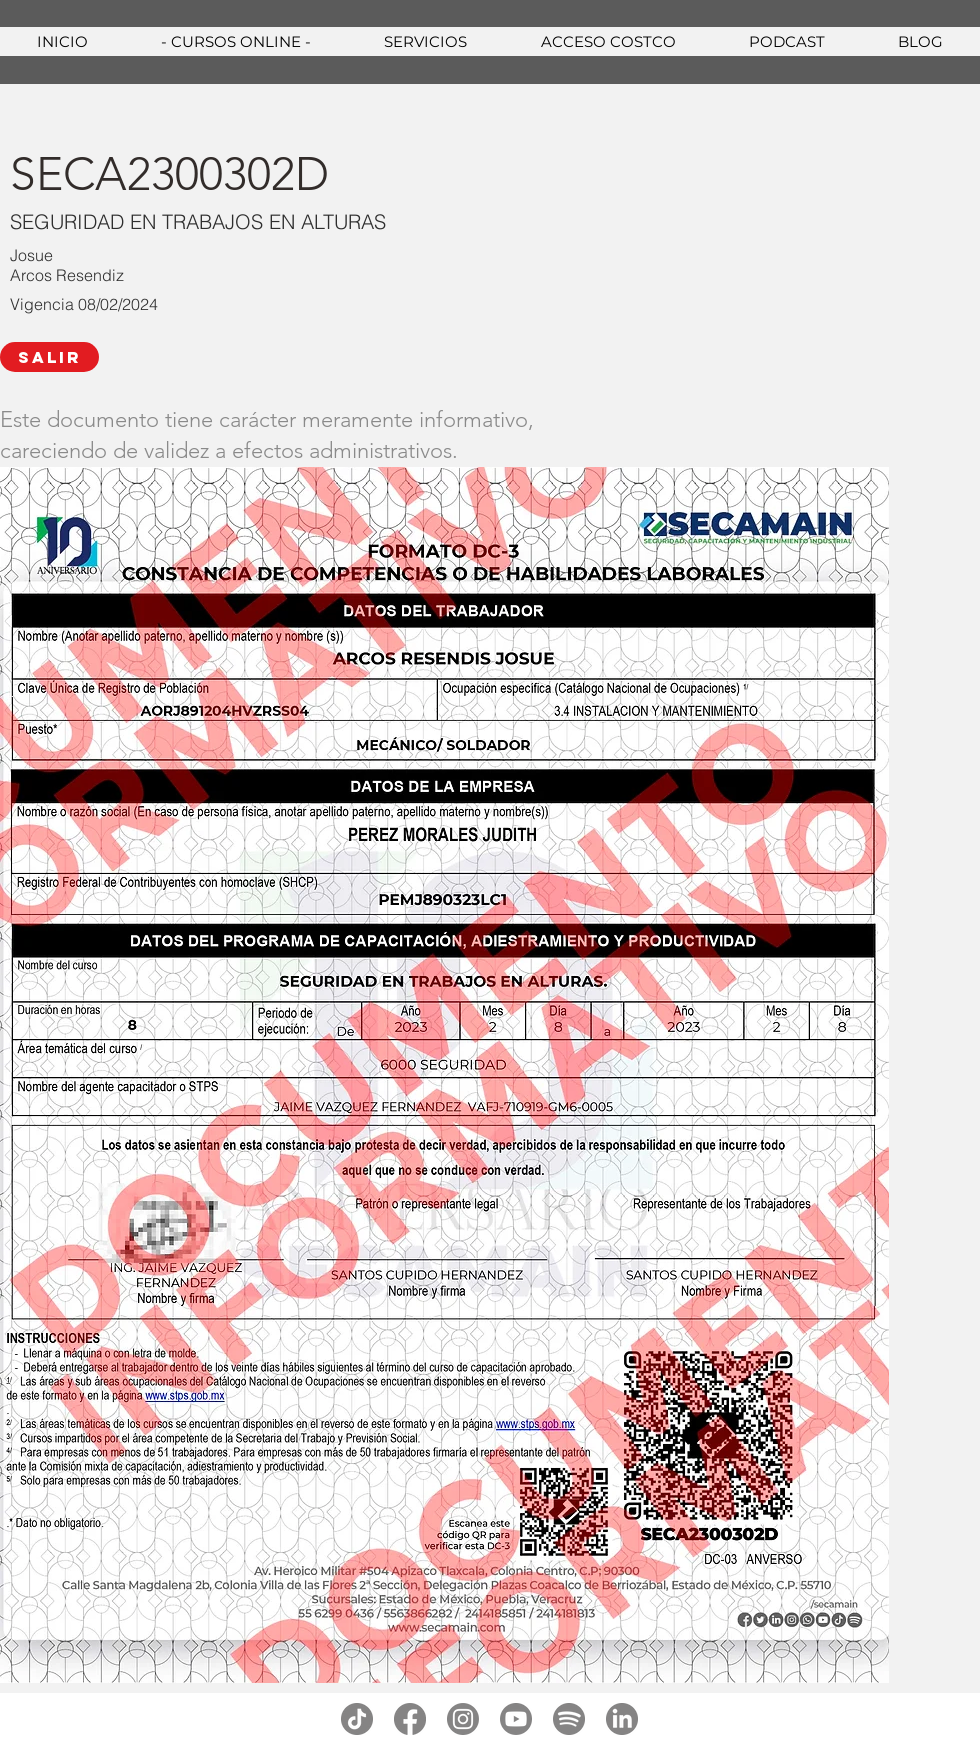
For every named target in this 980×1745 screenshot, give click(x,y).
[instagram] (463, 1719)
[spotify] (569, 1719)
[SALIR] (49, 357)
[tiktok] (357, 1719)
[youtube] (516, 1719)
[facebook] (410, 1719)
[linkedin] (622, 1719)
